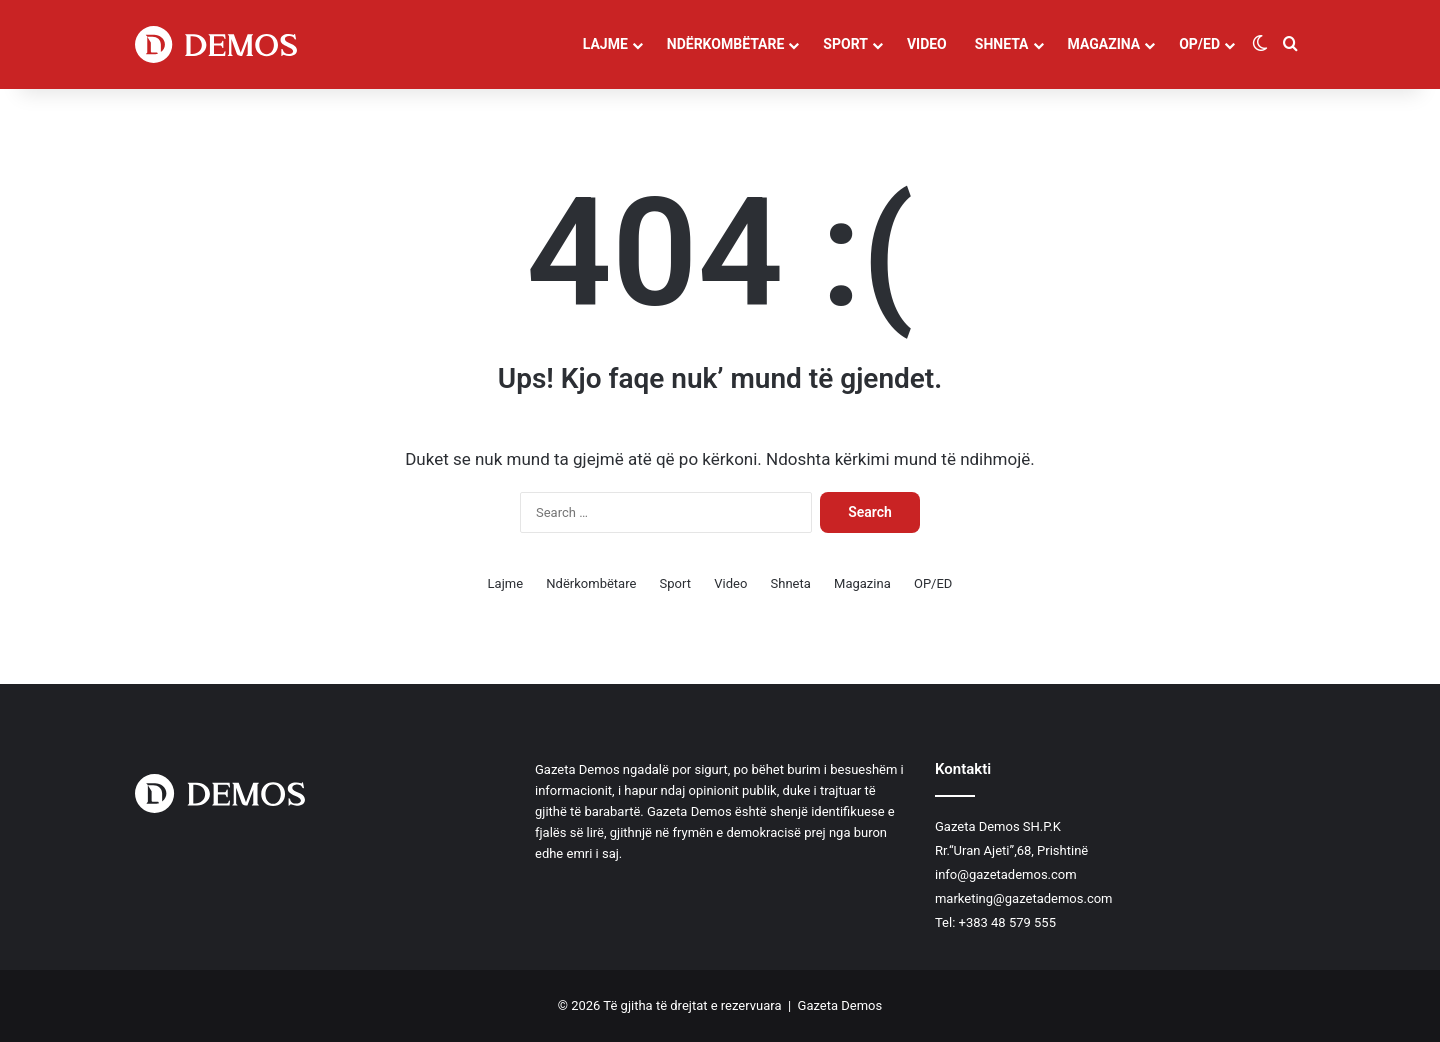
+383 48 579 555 (1007, 922)
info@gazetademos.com (1006, 874)
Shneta (1002, 44)
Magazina (1104, 44)
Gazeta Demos (840, 1005)
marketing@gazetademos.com (1024, 898)
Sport (845, 44)
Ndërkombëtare (726, 44)
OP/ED (1199, 44)
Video (927, 44)
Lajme (605, 44)
